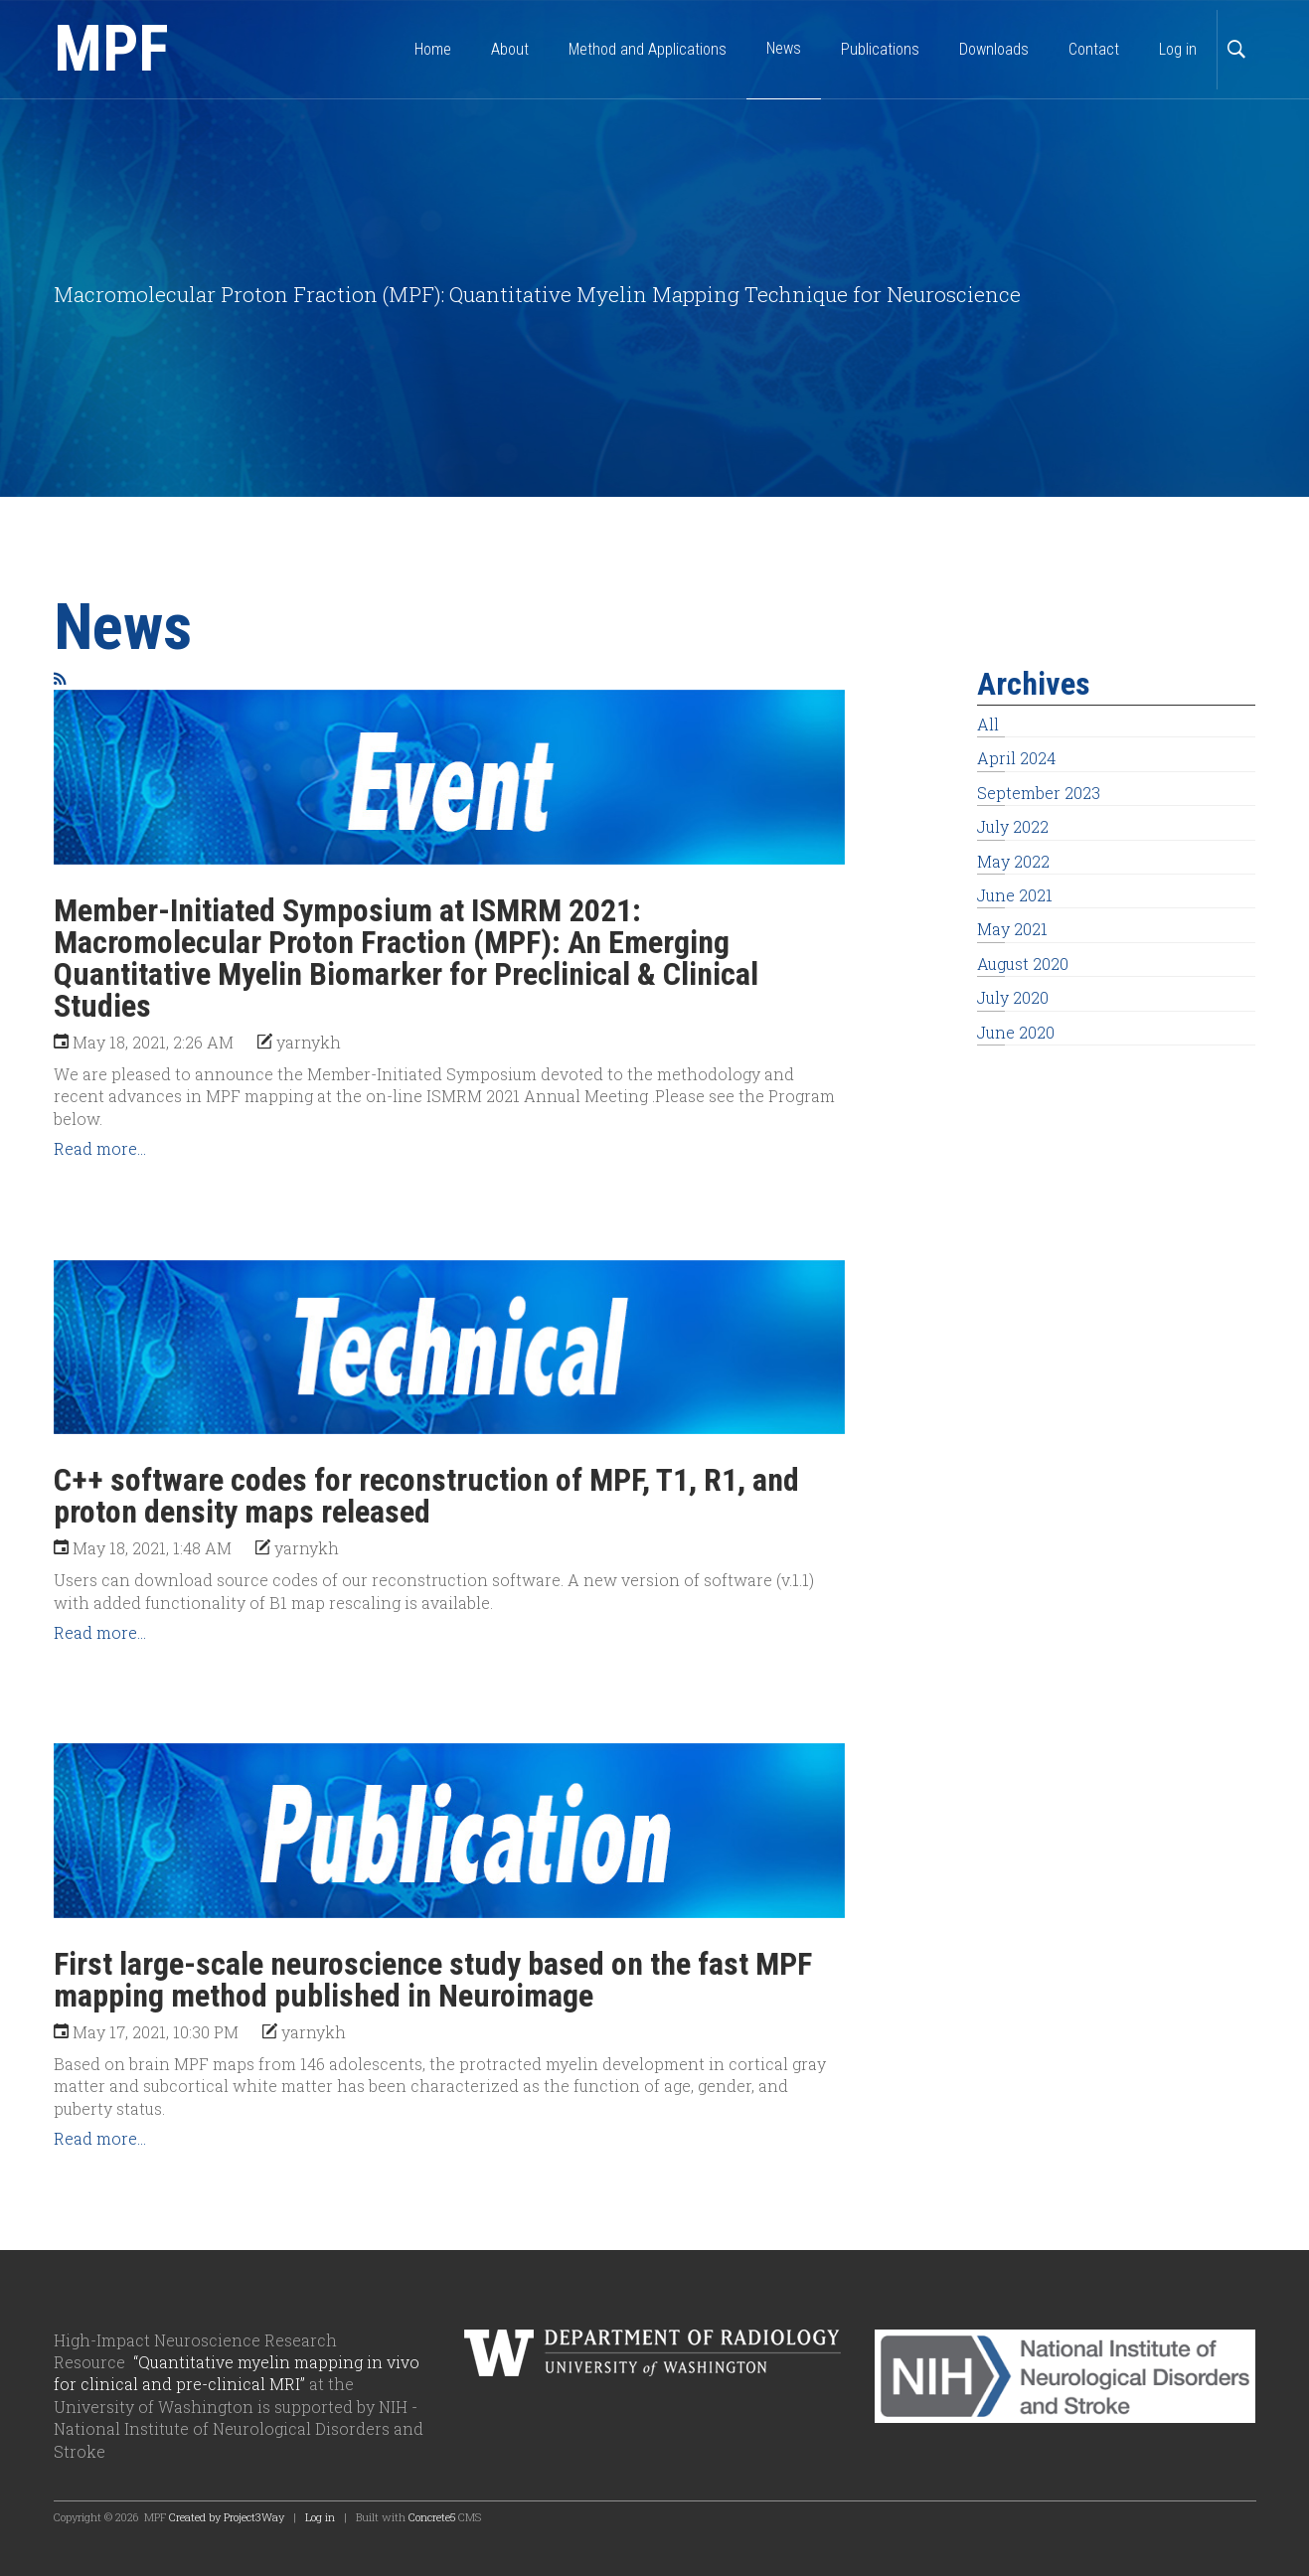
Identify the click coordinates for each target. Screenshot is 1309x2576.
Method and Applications (648, 49)
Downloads (994, 49)
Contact (1093, 49)
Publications (880, 49)
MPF (111, 49)
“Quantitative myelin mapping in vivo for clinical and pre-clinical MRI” (236, 2372)
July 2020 (1013, 997)
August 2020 (1022, 963)
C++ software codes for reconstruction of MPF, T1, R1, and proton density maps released (426, 1495)
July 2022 (1013, 826)
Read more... (100, 1148)
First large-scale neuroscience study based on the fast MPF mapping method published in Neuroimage (433, 1979)
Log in (1178, 49)
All (988, 724)
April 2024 (1016, 757)
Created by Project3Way (226, 2516)
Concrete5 (432, 2516)
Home (432, 49)
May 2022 (1013, 861)
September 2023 (1038, 792)
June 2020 (1016, 1032)
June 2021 (1015, 895)
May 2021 (1012, 928)
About (510, 49)
